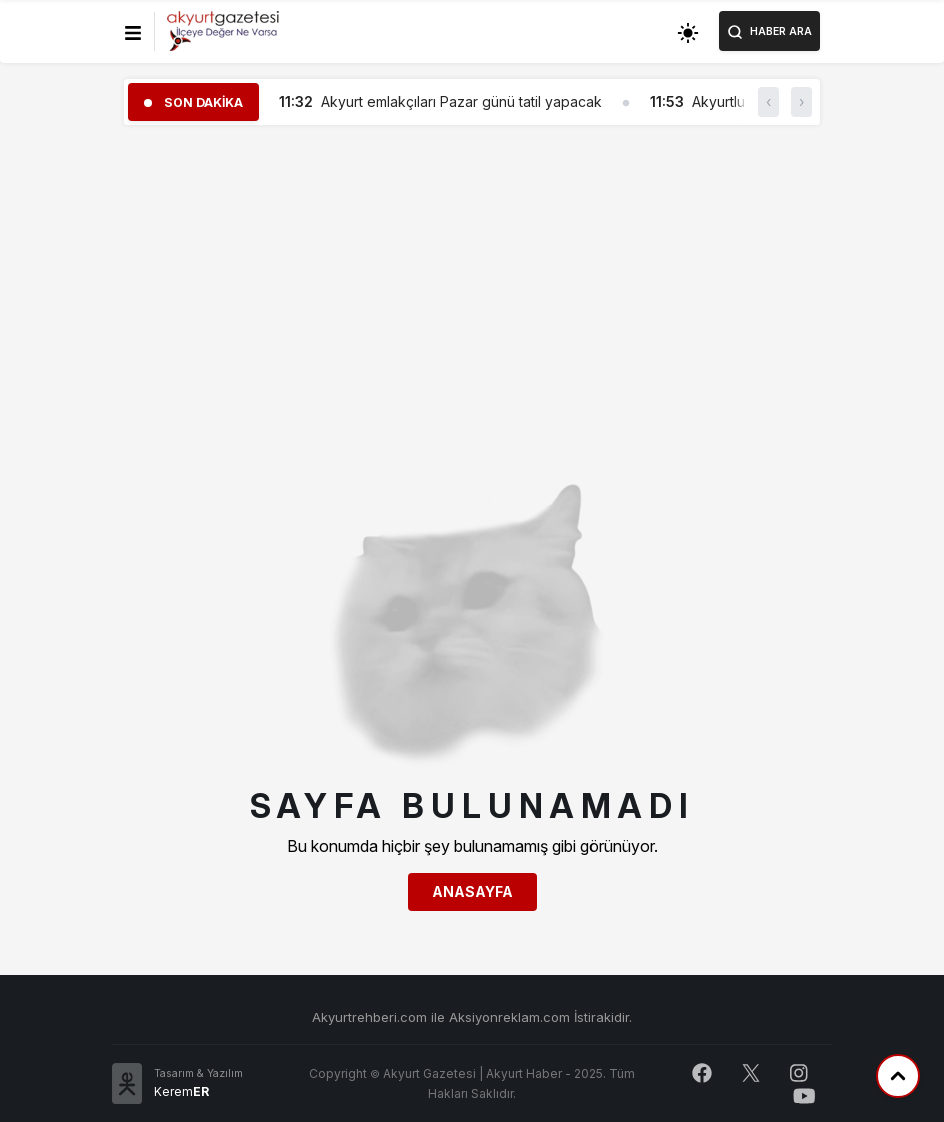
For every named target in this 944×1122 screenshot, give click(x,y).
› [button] (801, 101)
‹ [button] (768, 101)
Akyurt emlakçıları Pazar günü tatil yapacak (461, 101)
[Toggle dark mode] (688, 31)
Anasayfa (472, 891)
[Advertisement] (472, 281)
